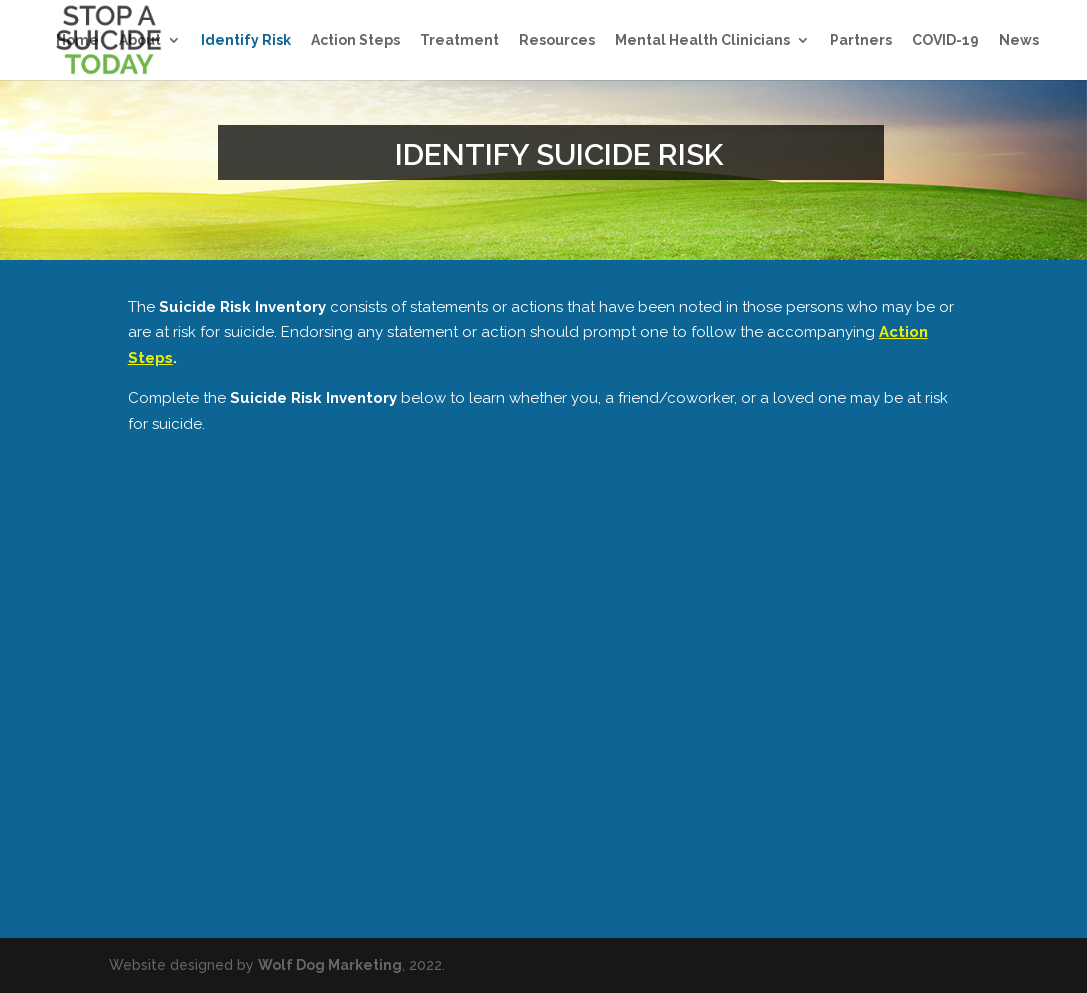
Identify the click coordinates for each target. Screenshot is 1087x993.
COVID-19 (945, 40)
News (1019, 40)
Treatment (459, 40)
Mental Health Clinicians (702, 40)
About (140, 40)
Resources (557, 40)
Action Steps (355, 40)
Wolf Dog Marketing (330, 965)
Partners (861, 40)
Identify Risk (246, 40)
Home (77, 40)
